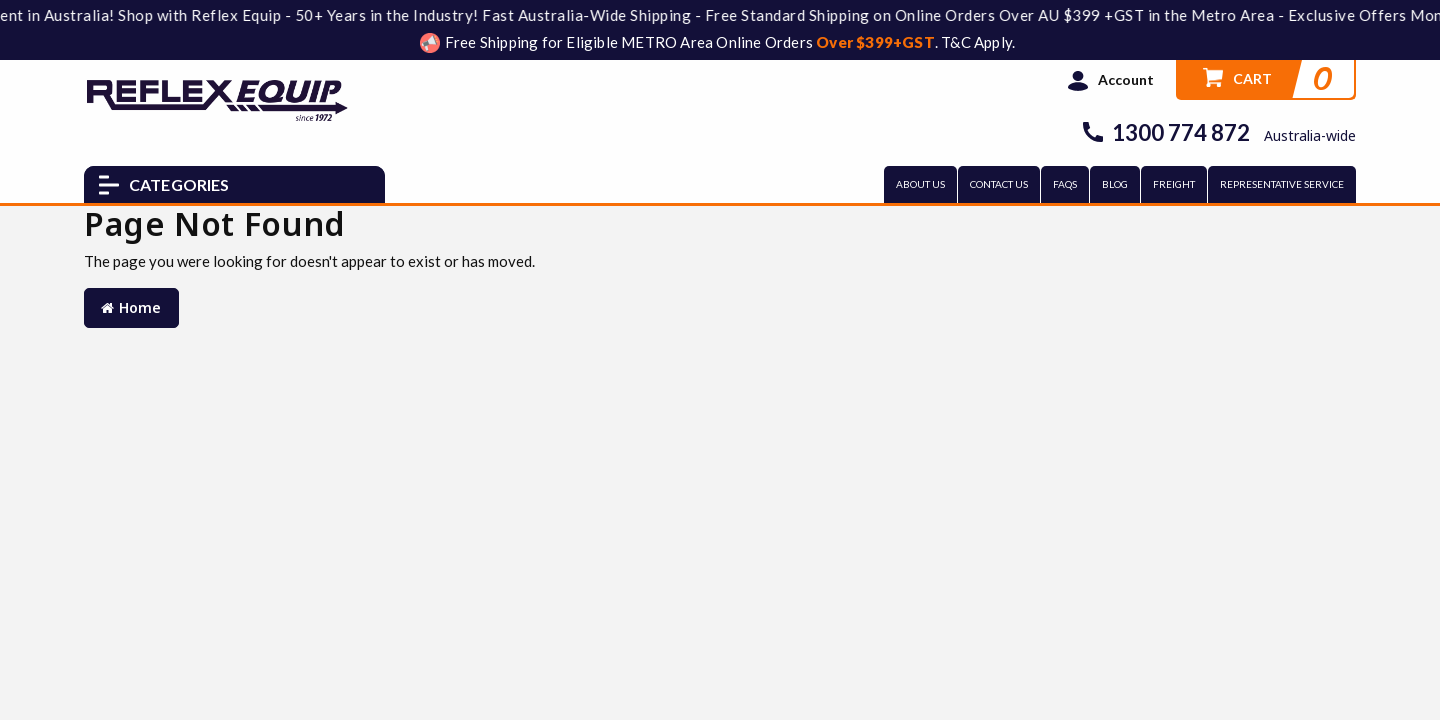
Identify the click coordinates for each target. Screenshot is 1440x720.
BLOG (1115, 184)
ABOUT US (920, 184)
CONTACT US (999, 184)
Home (131, 307)
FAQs (1065, 184)
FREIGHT (1174, 184)
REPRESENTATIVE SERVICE (1282, 184)
